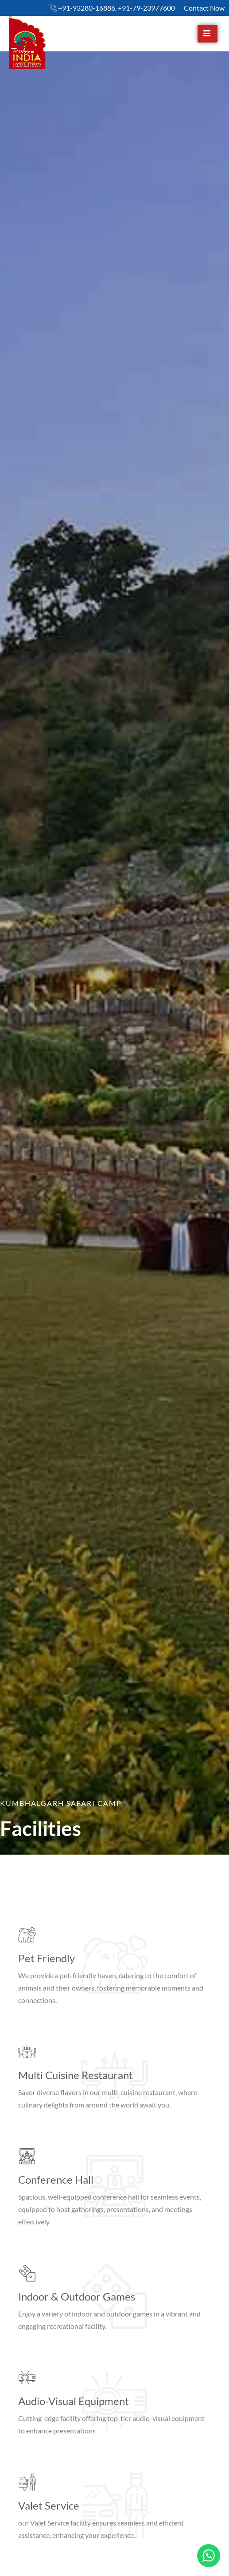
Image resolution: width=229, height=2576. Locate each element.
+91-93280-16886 (86, 8)
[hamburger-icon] (207, 34)
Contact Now (204, 8)
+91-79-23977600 (146, 8)
